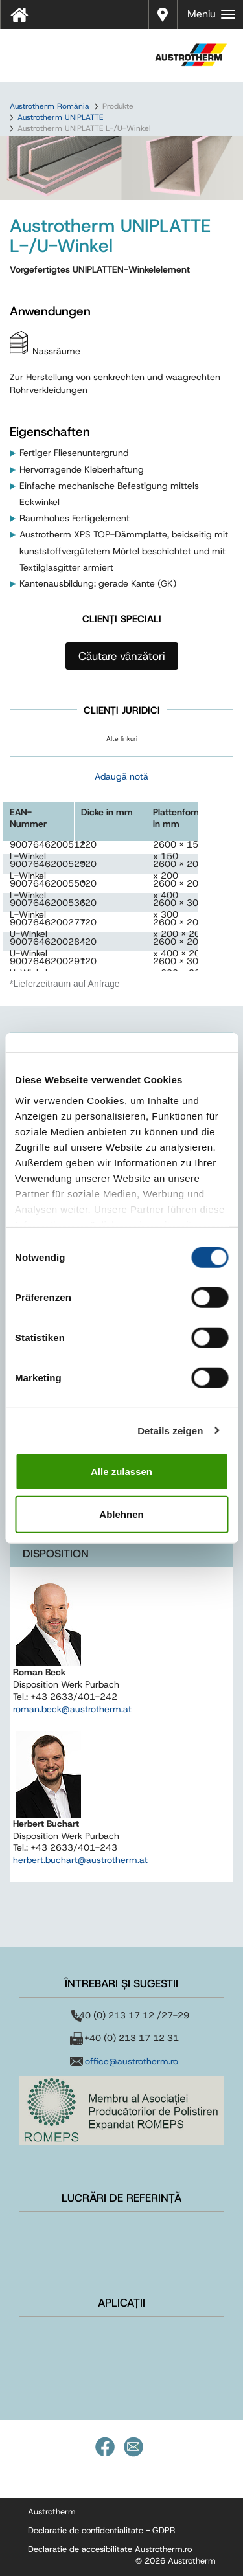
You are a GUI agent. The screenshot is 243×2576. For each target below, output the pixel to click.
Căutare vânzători (121, 656)
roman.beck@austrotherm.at (72, 1709)
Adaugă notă (121, 776)
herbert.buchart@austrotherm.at (80, 1860)
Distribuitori (163, 13)
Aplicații (121, 2303)
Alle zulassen (121, 1471)
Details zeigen (170, 1430)
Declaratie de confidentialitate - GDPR (101, 2530)
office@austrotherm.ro (131, 2061)
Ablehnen (121, 1513)
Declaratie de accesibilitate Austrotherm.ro (110, 2549)
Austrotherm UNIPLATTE (60, 117)
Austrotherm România (49, 106)
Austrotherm (52, 2511)
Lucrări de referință (121, 2198)
